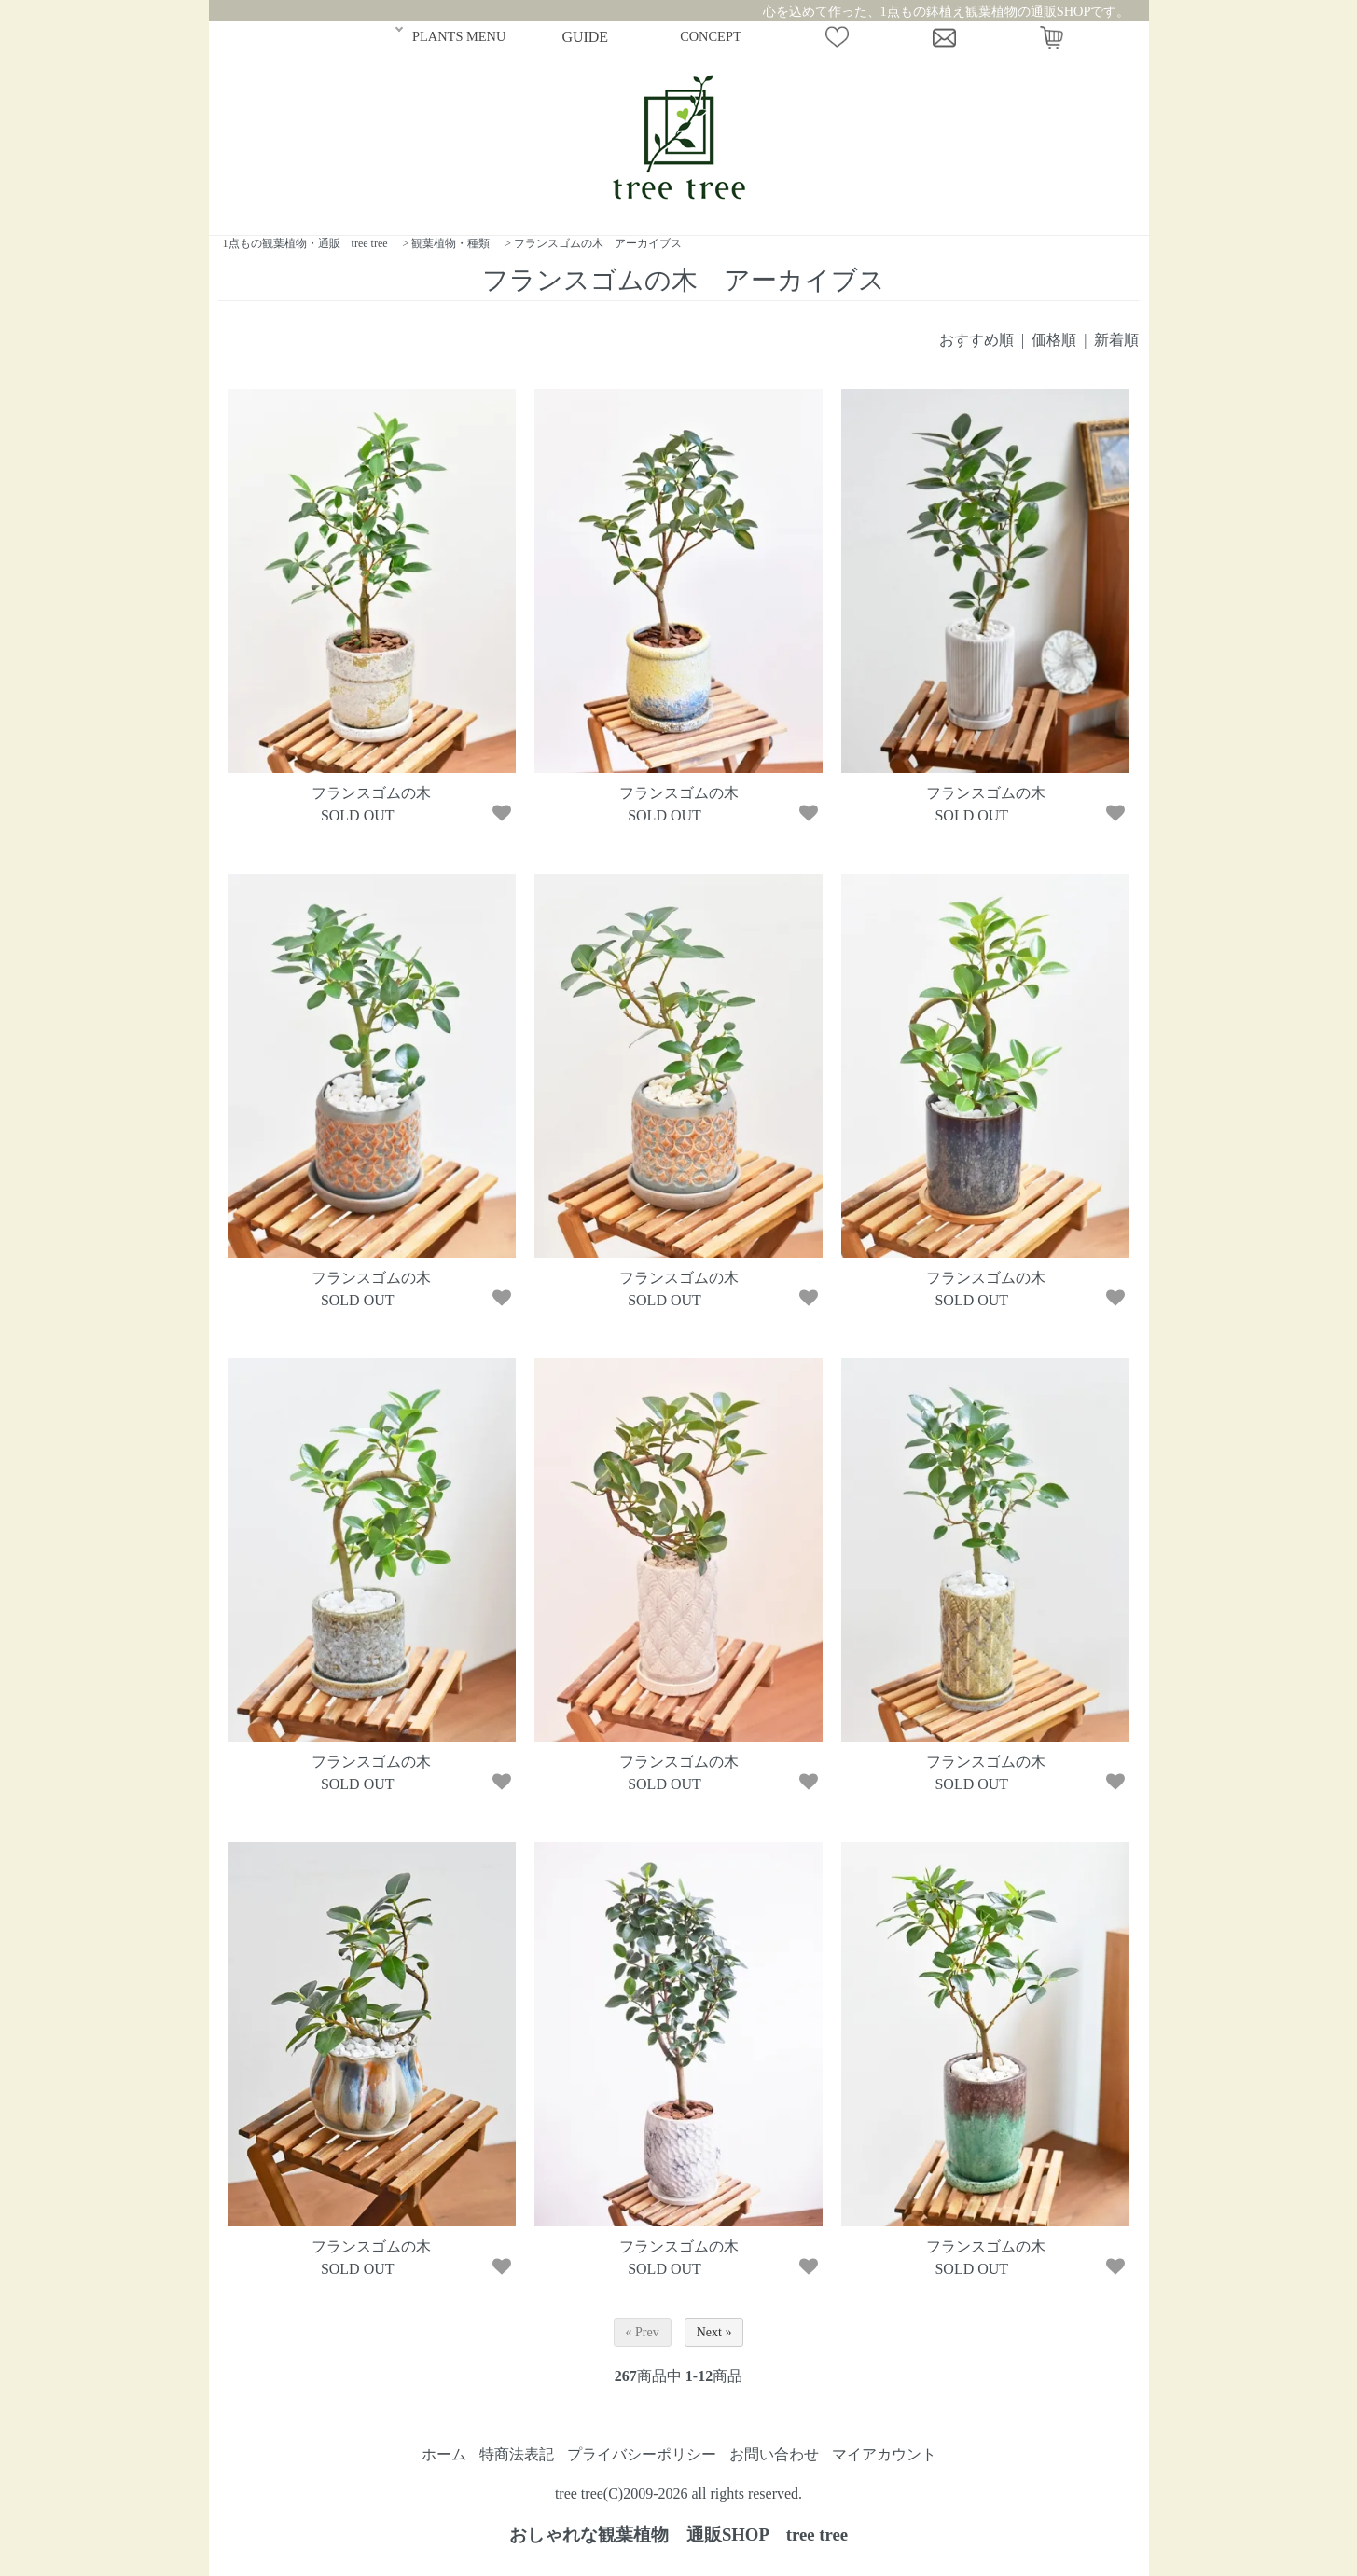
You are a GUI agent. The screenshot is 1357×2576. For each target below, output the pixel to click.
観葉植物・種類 (450, 243)
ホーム (444, 2454)
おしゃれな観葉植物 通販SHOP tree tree (678, 2534)
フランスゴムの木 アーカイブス (598, 243)
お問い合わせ (774, 2454)
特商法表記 (516, 2454)
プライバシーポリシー (641, 2454)
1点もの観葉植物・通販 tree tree (305, 243)
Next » (714, 2332)
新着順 (1116, 340)
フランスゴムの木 (371, 793)
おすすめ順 (976, 340)
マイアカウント (884, 2454)
